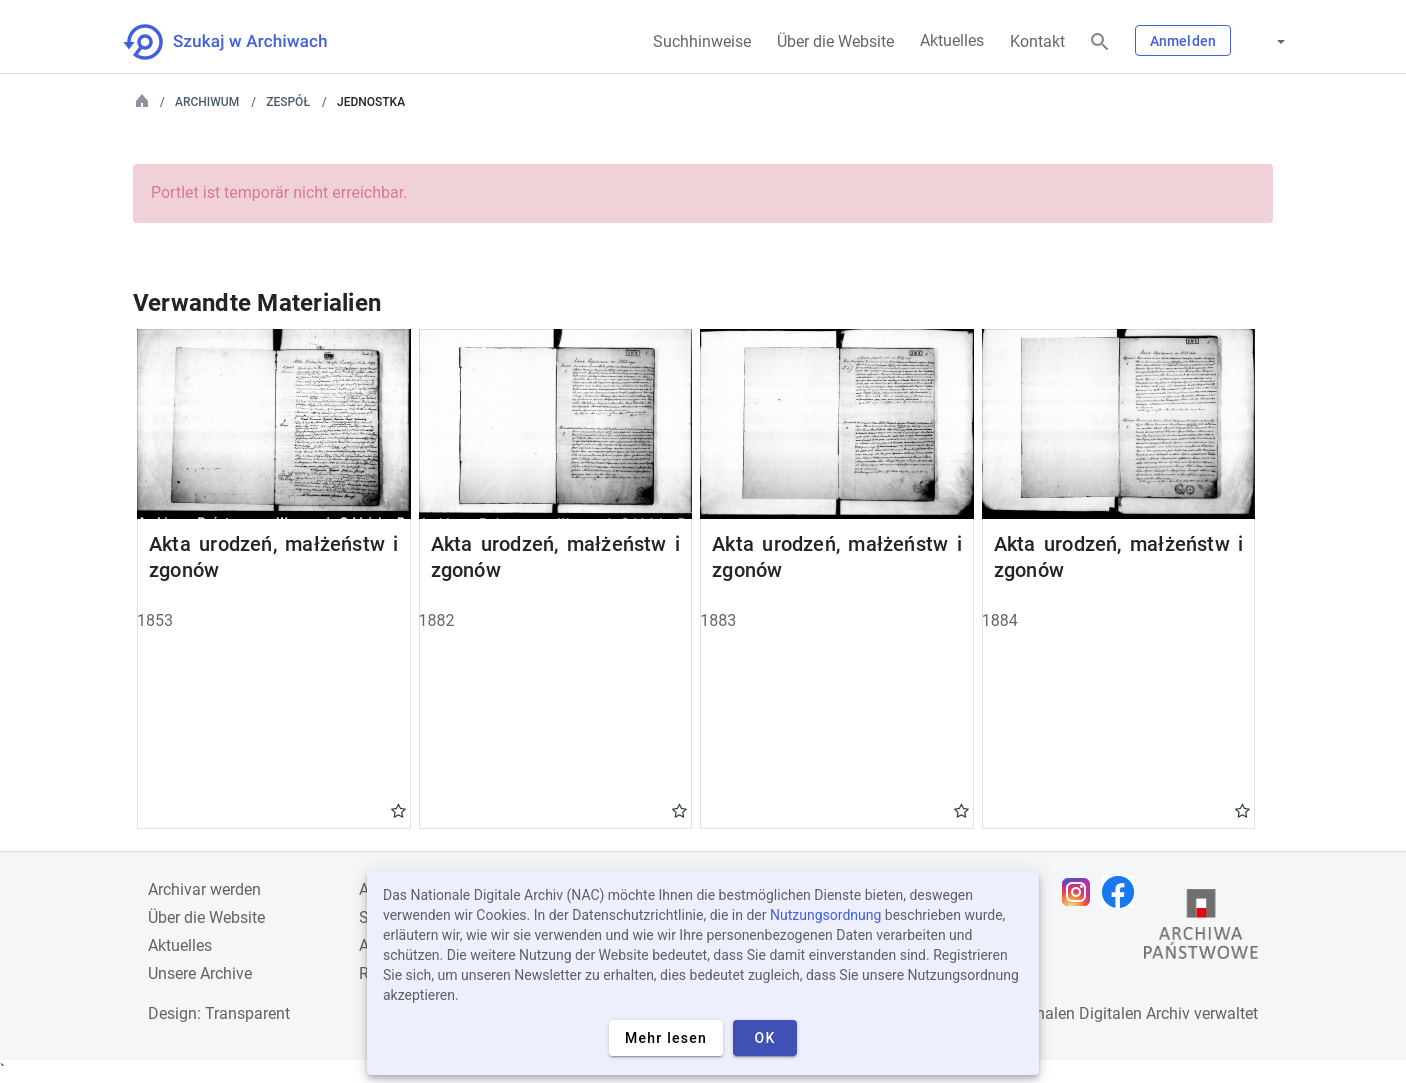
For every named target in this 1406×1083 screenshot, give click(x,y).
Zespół (288, 102)
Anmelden (1183, 41)
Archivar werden (204, 889)
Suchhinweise (702, 41)
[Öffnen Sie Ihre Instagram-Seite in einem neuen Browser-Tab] (1081, 892)
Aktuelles (952, 40)
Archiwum (207, 102)
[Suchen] (1100, 42)
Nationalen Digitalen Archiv (1094, 1013)
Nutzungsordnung (825, 915)
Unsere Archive (200, 973)
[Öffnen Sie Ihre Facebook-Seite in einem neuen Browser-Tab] (1123, 892)
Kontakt (1037, 41)
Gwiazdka (398, 810)
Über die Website (835, 41)
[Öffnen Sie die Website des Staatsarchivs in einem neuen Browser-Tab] (1201, 929)
